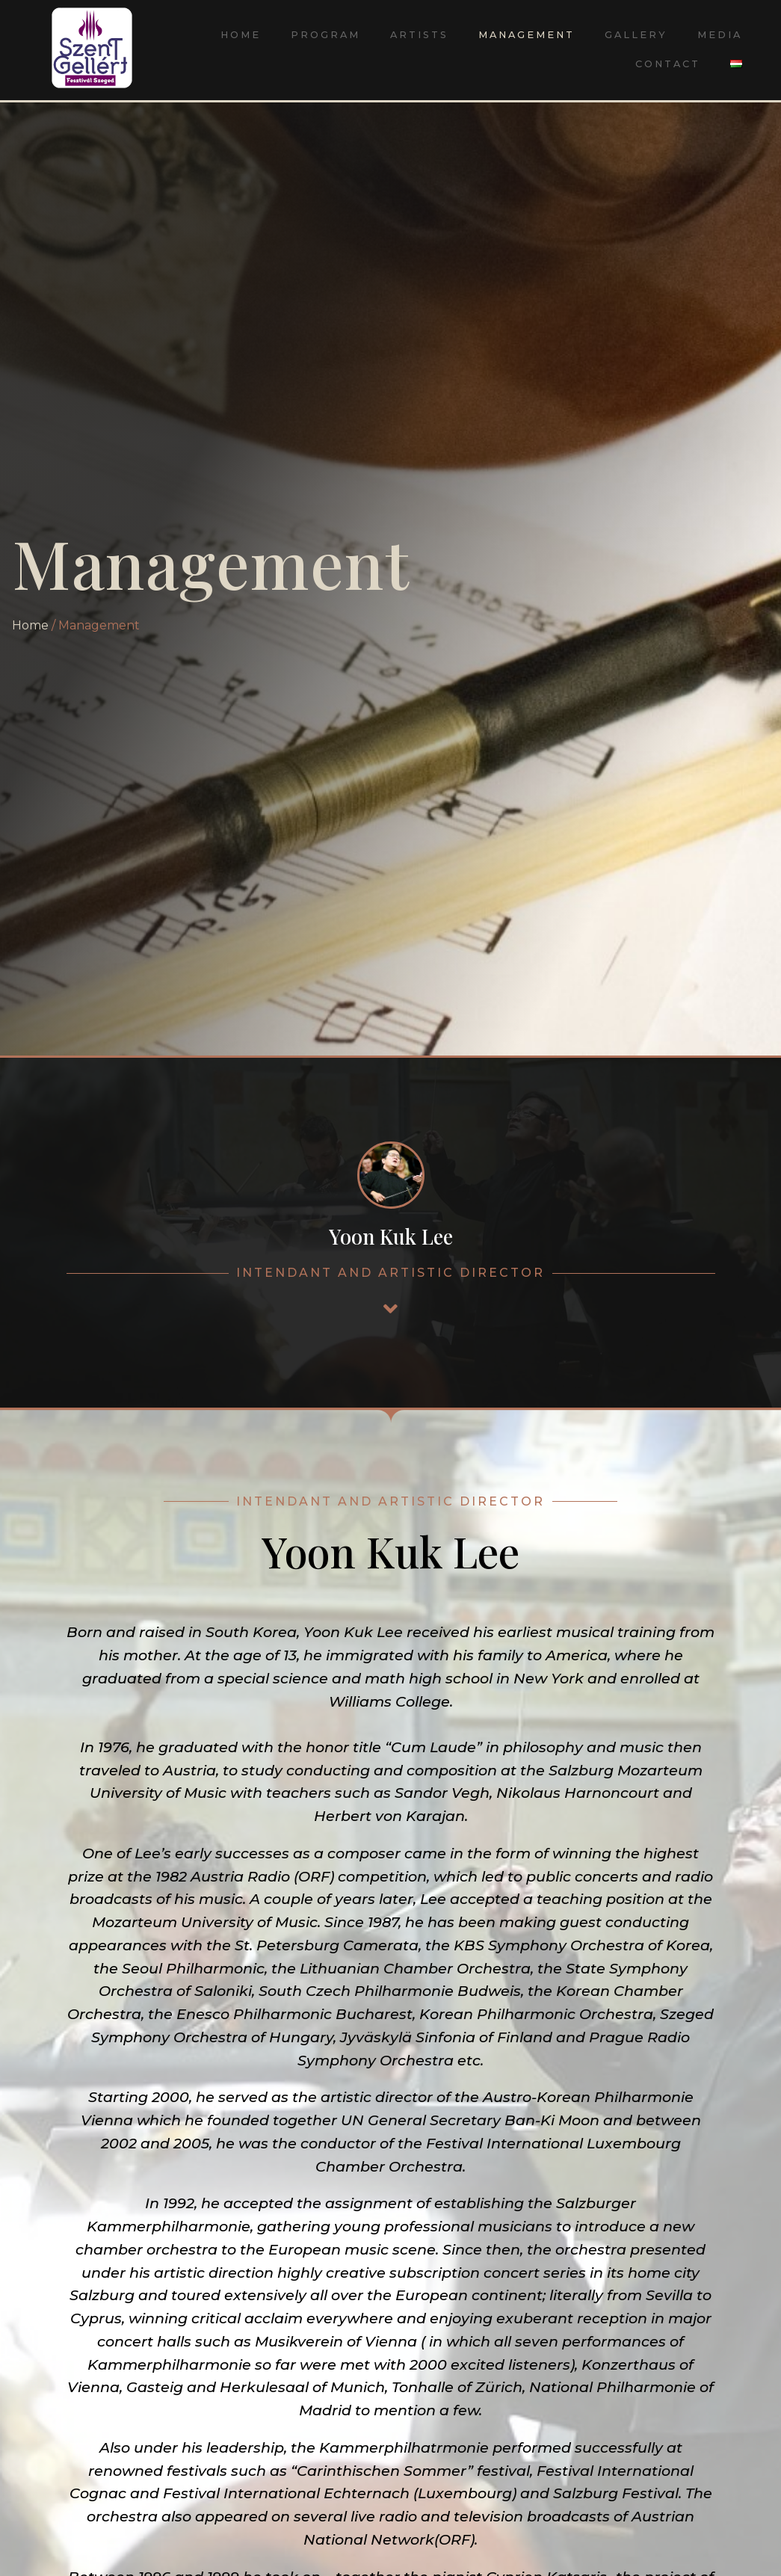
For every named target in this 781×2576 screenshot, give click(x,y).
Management (526, 34)
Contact (667, 64)
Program (325, 34)
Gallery (636, 34)
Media (719, 34)
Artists (419, 34)
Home (240, 34)
